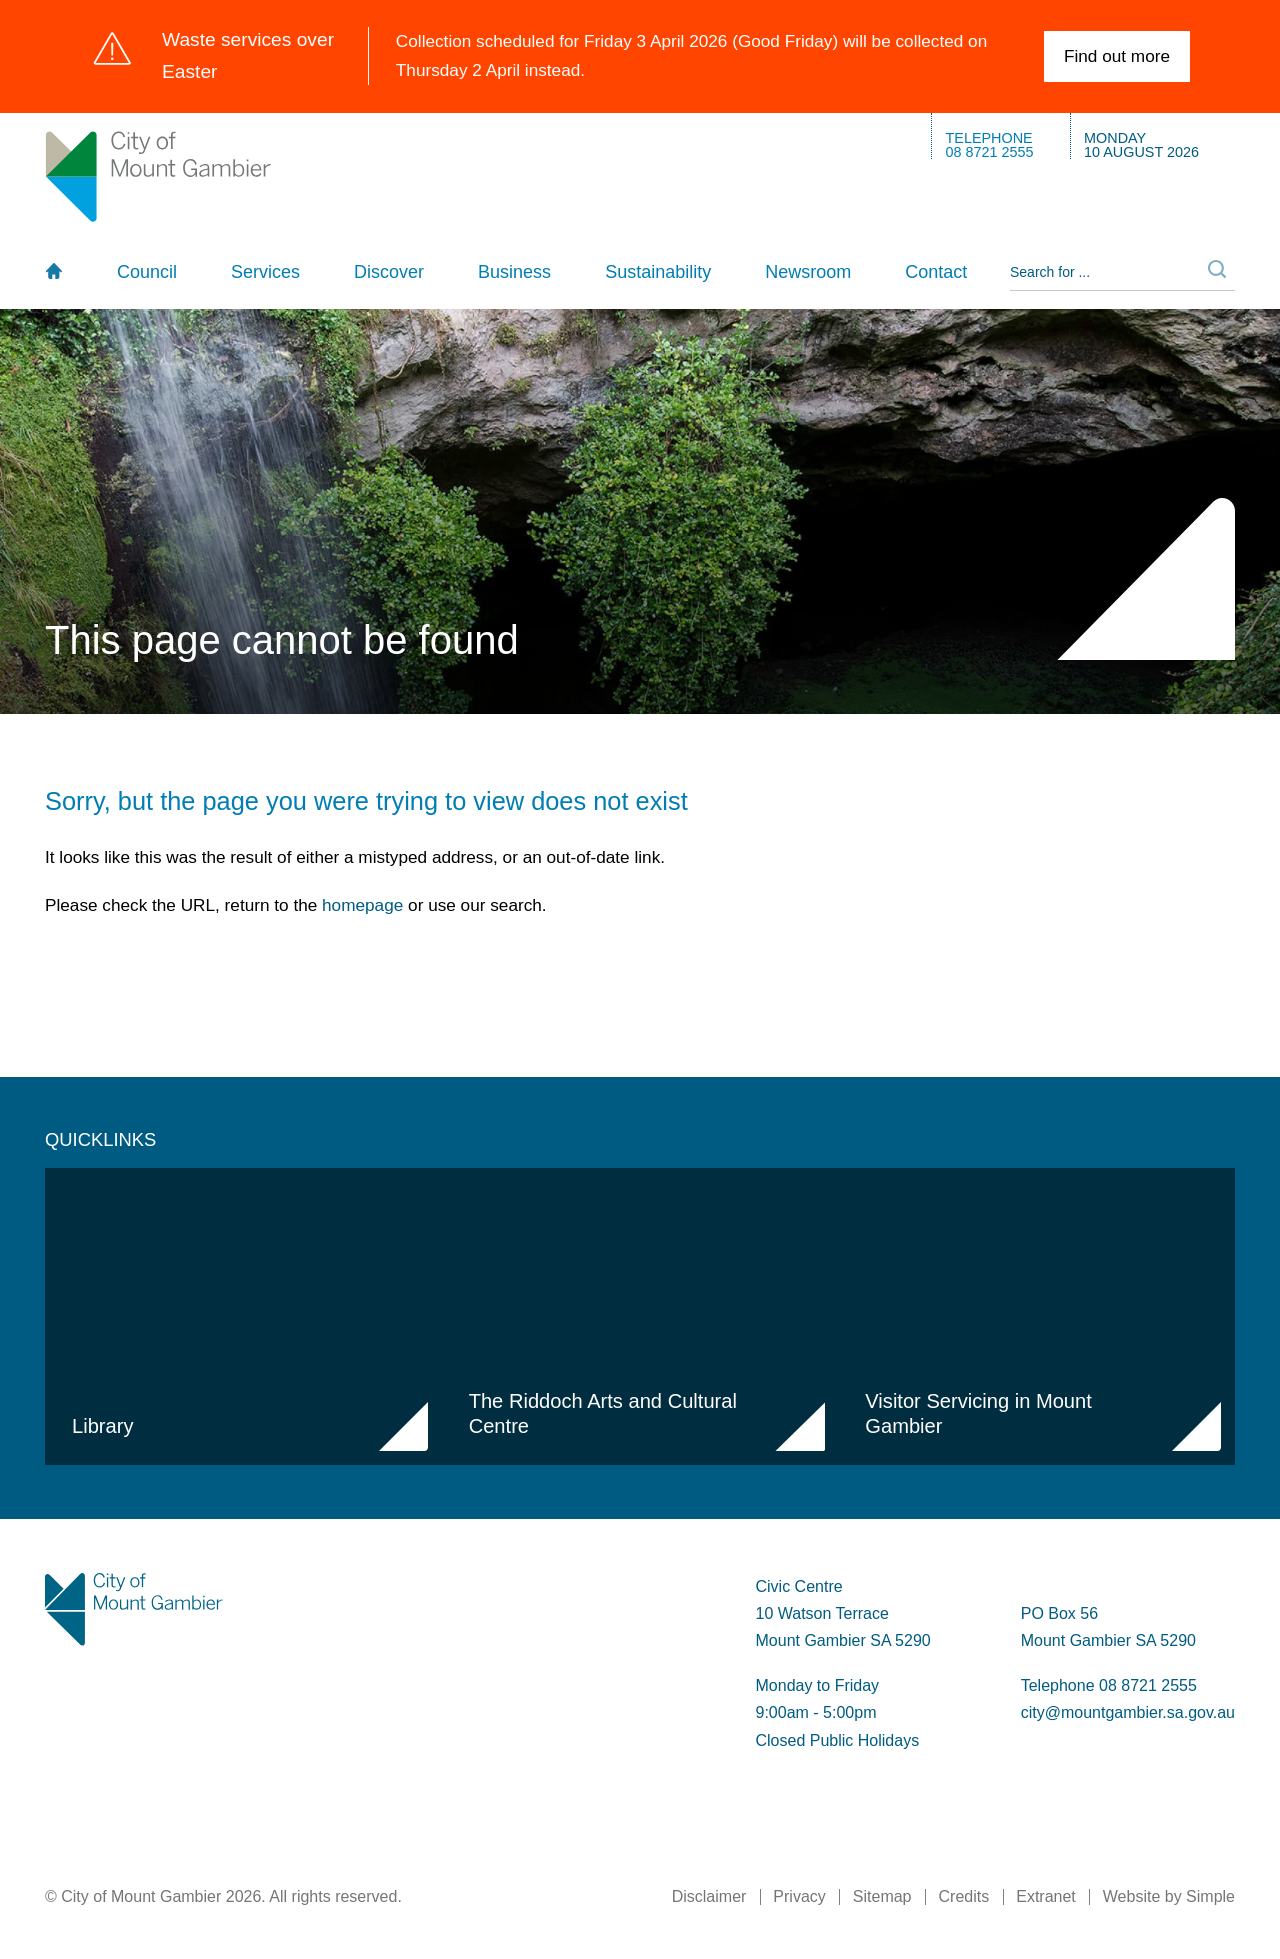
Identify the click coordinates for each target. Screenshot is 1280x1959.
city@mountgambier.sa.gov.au (1128, 1712)
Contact (936, 272)
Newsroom (808, 272)
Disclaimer (709, 1896)
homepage (362, 905)
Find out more (1117, 56)
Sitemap (882, 1896)
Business (514, 272)
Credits (964, 1896)
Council (147, 272)
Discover (389, 272)
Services (265, 272)
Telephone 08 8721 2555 (1109, 1685)
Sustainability (658, 272)
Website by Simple (1169, 1896)
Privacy (799, 1896)
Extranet (1046, 1896)
